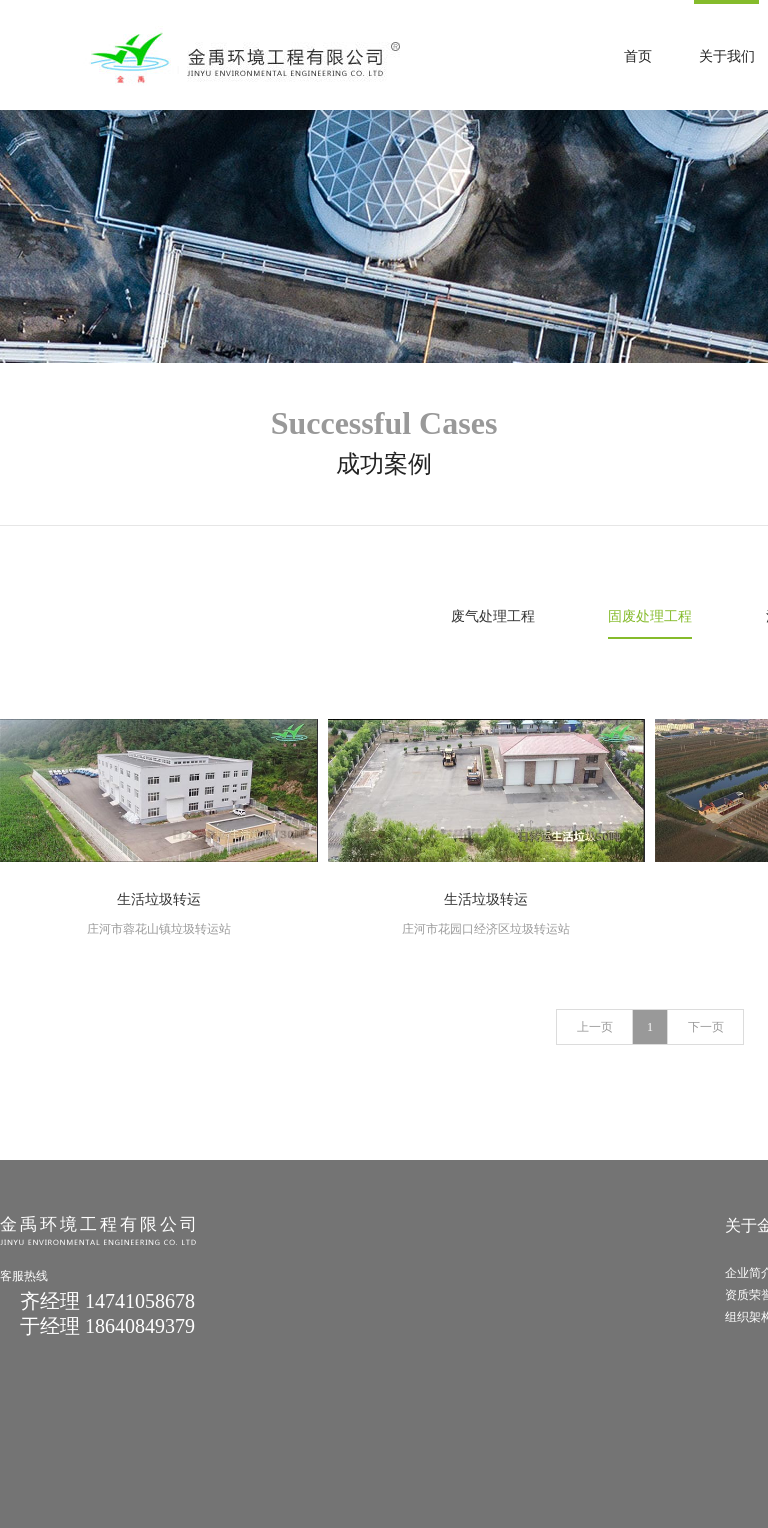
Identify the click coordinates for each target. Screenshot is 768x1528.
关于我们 (727, 56)
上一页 (595, 1027)
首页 (638, 56)
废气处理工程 (493, 616)
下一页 (706, 1027)
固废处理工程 (650, 616)
